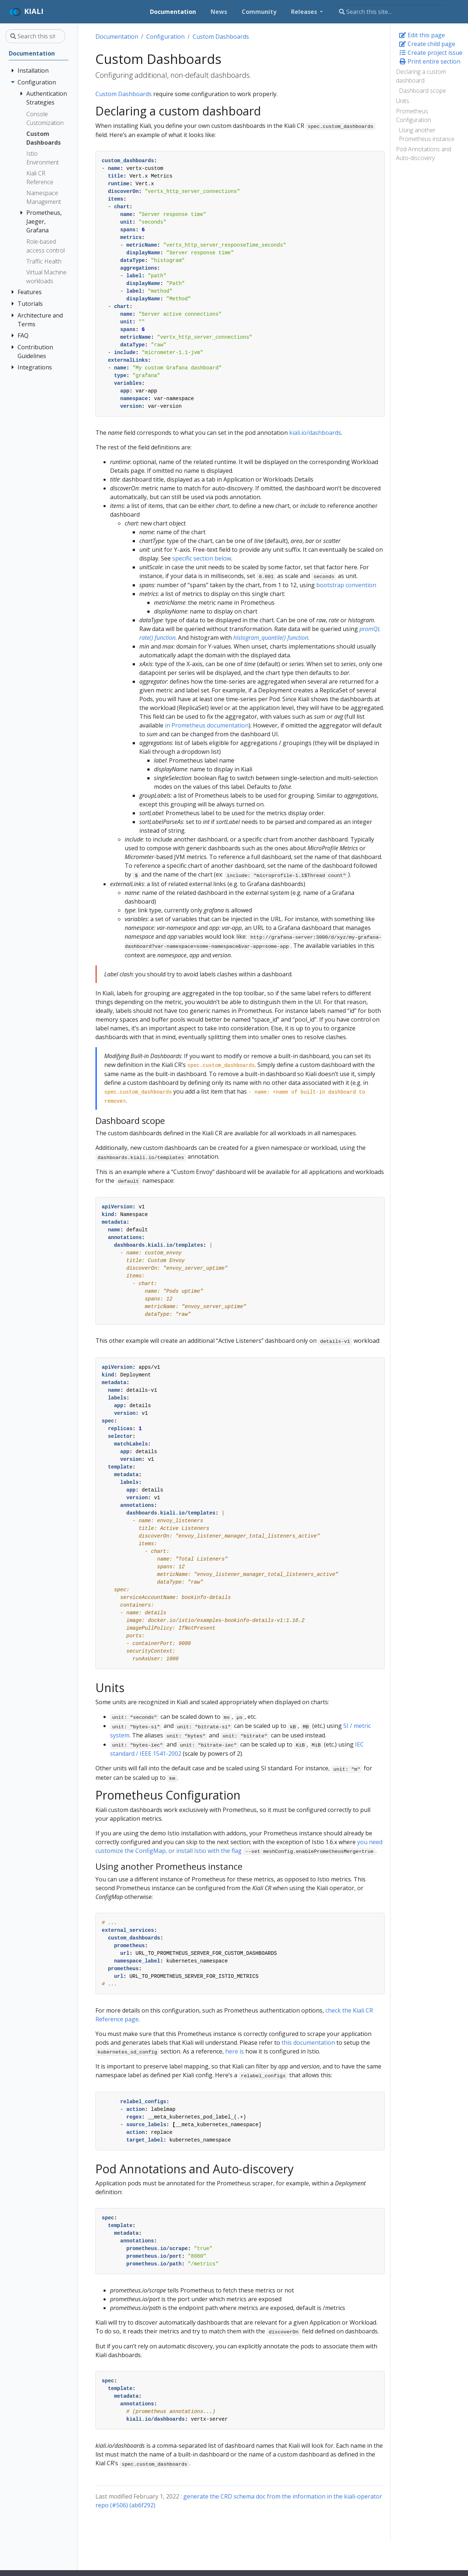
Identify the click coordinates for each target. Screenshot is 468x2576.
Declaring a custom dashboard (421, 76)
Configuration (165, 37)
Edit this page (422, 35)
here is (234, 2051)
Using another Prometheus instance (426, 134)
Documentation (116, 37)
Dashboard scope (422, 91)
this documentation (308, 2043)
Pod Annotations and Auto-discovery (423, 153)
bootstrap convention (346, 585)
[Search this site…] (392, 12)
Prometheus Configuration (413, 115)
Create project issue (431, 53)
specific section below (201, 558)
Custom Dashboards (221, 37)
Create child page (427, 44)
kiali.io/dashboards (315, 433)
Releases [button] (304, 12)
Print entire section (429, 61)
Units (402, 101)
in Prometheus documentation (207, 725)
